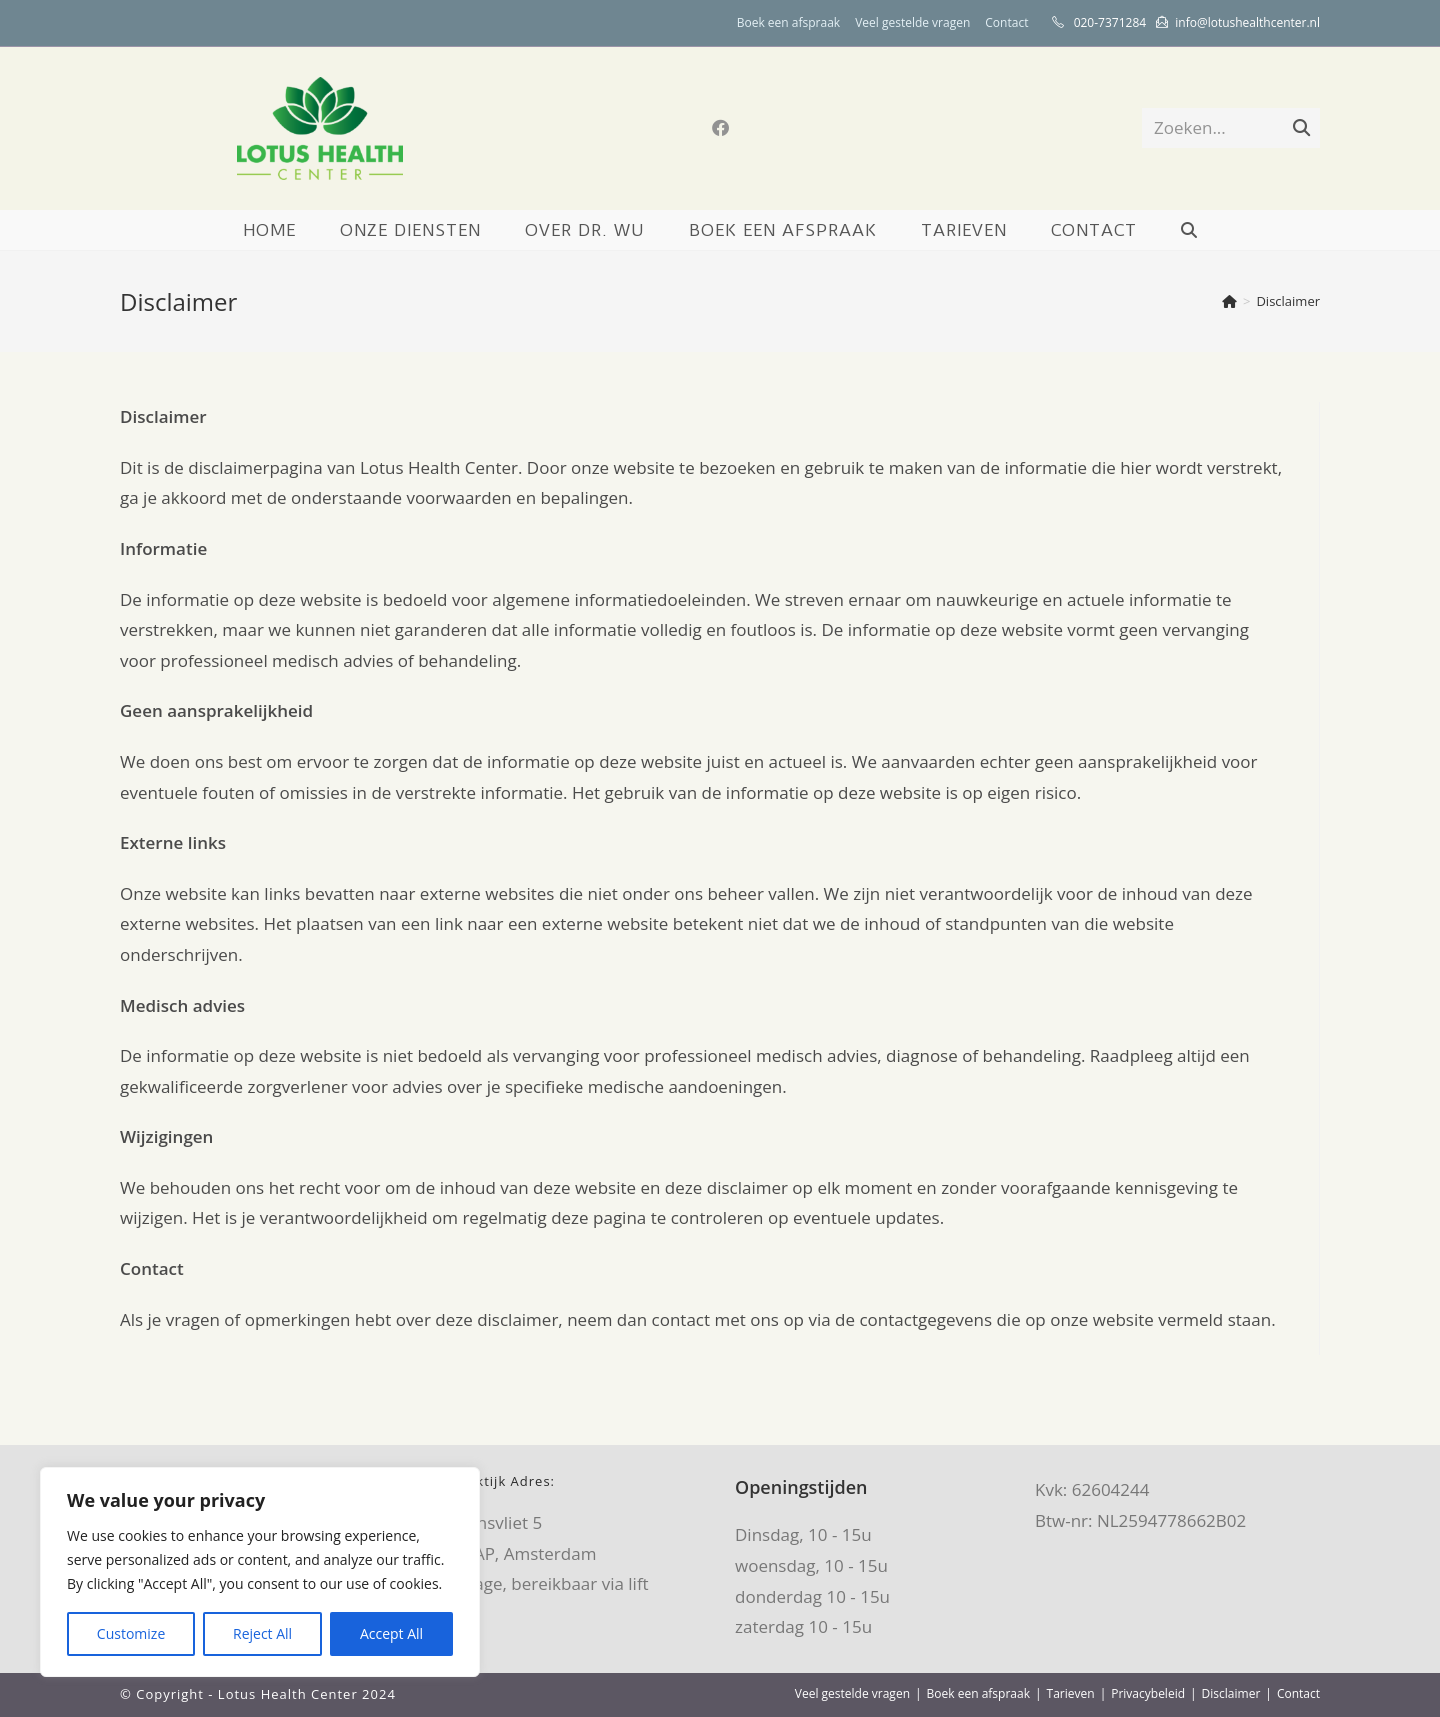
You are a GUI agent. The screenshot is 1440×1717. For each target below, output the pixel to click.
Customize (131, 1633)
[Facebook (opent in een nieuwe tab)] (720, 127)
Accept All (391, 1633)
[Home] (1229, 301)
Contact (1006, 22)
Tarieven (1071, 1693)
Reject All (262, 1633)
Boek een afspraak (788, 22)
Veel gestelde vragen (912, 22)
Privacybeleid (1148, 1693)
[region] (260, 1572)
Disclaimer (1288, 301)
